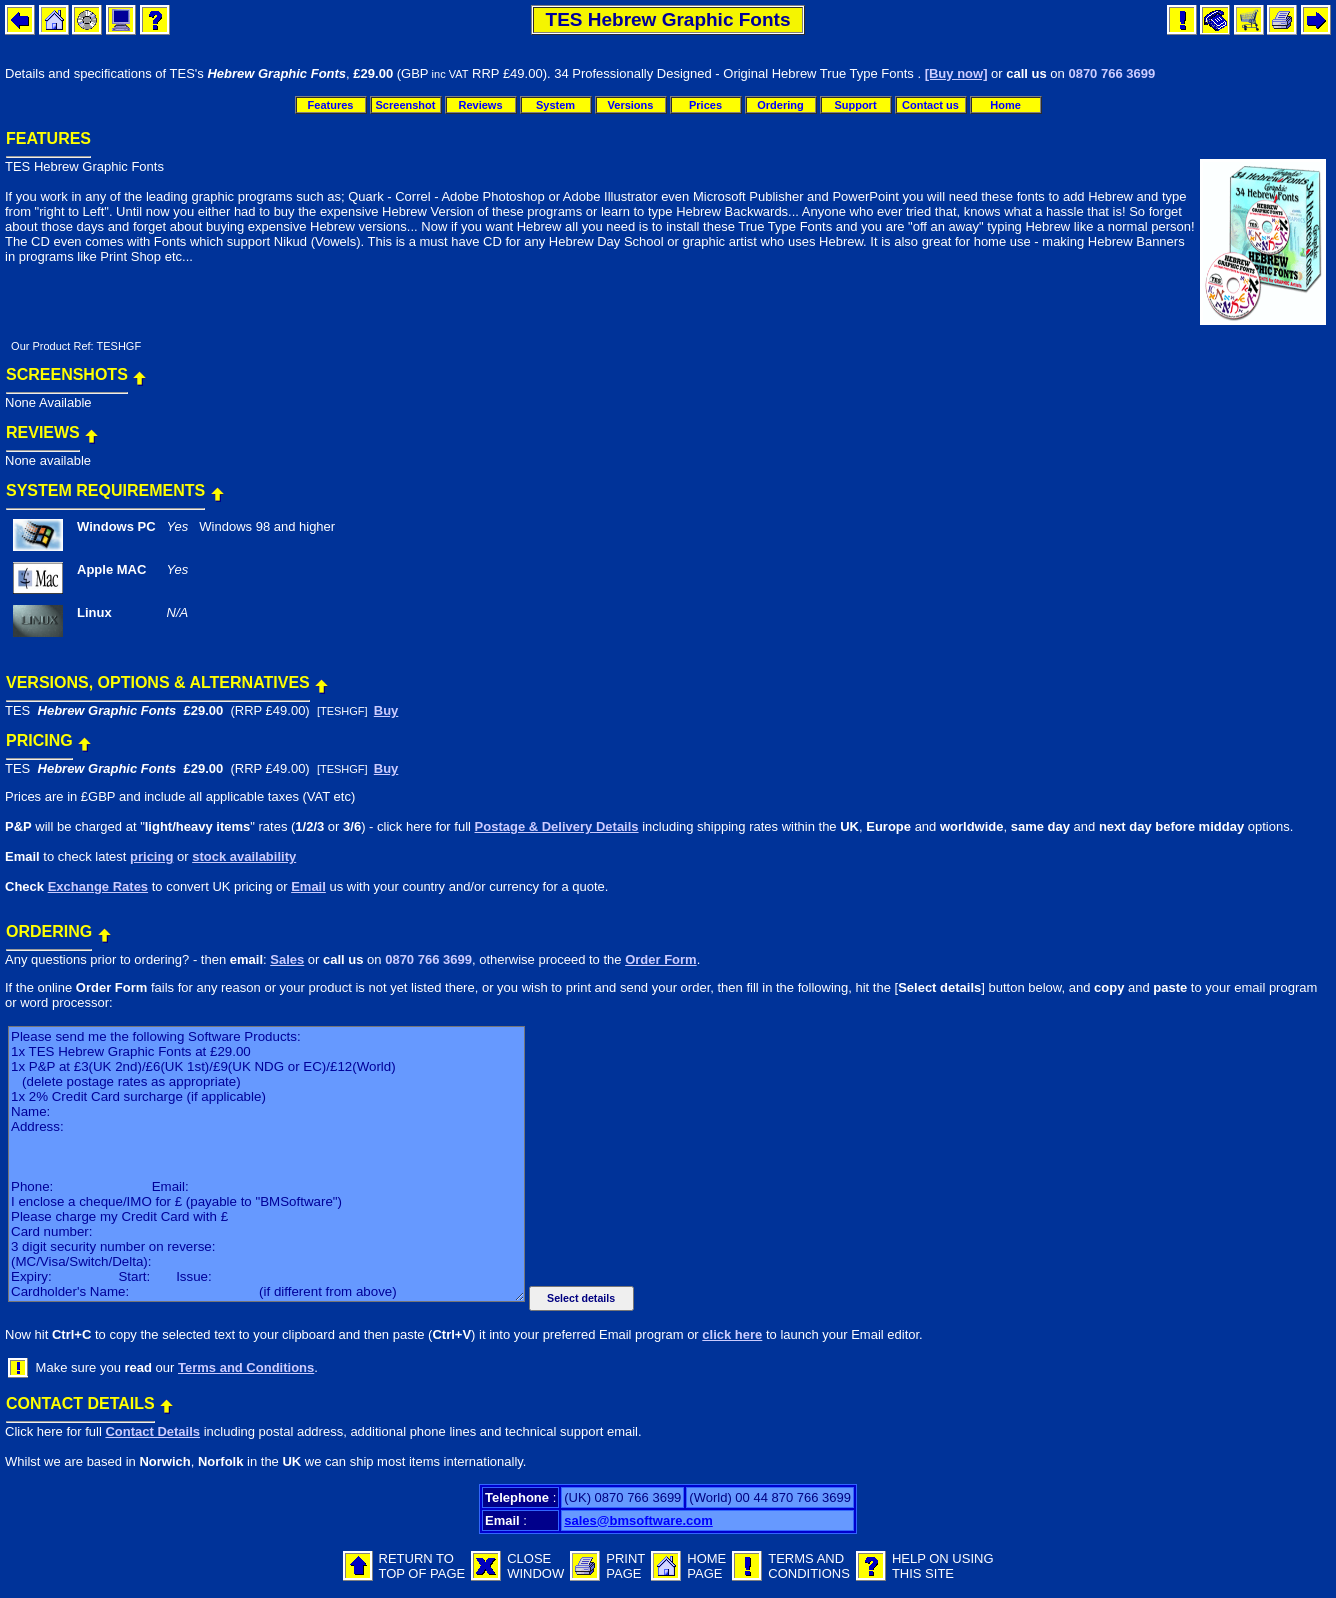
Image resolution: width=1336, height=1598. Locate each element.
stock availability (244, 856)
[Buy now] (956, 73)
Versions (631, 105)
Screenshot (406, 105)
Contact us (930, 105)
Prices (705, 105)
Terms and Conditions (246, 1367)
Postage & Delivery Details (557, 826)
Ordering (780, 105)
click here (732, 1334)
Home (1005, 105)
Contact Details (152, 1431)
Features (331, 105)
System (555, 105)
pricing (151, 856)
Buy (386, 710)
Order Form (661, 959)
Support (855, 105)
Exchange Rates (98, 886)
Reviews (480, 105)
